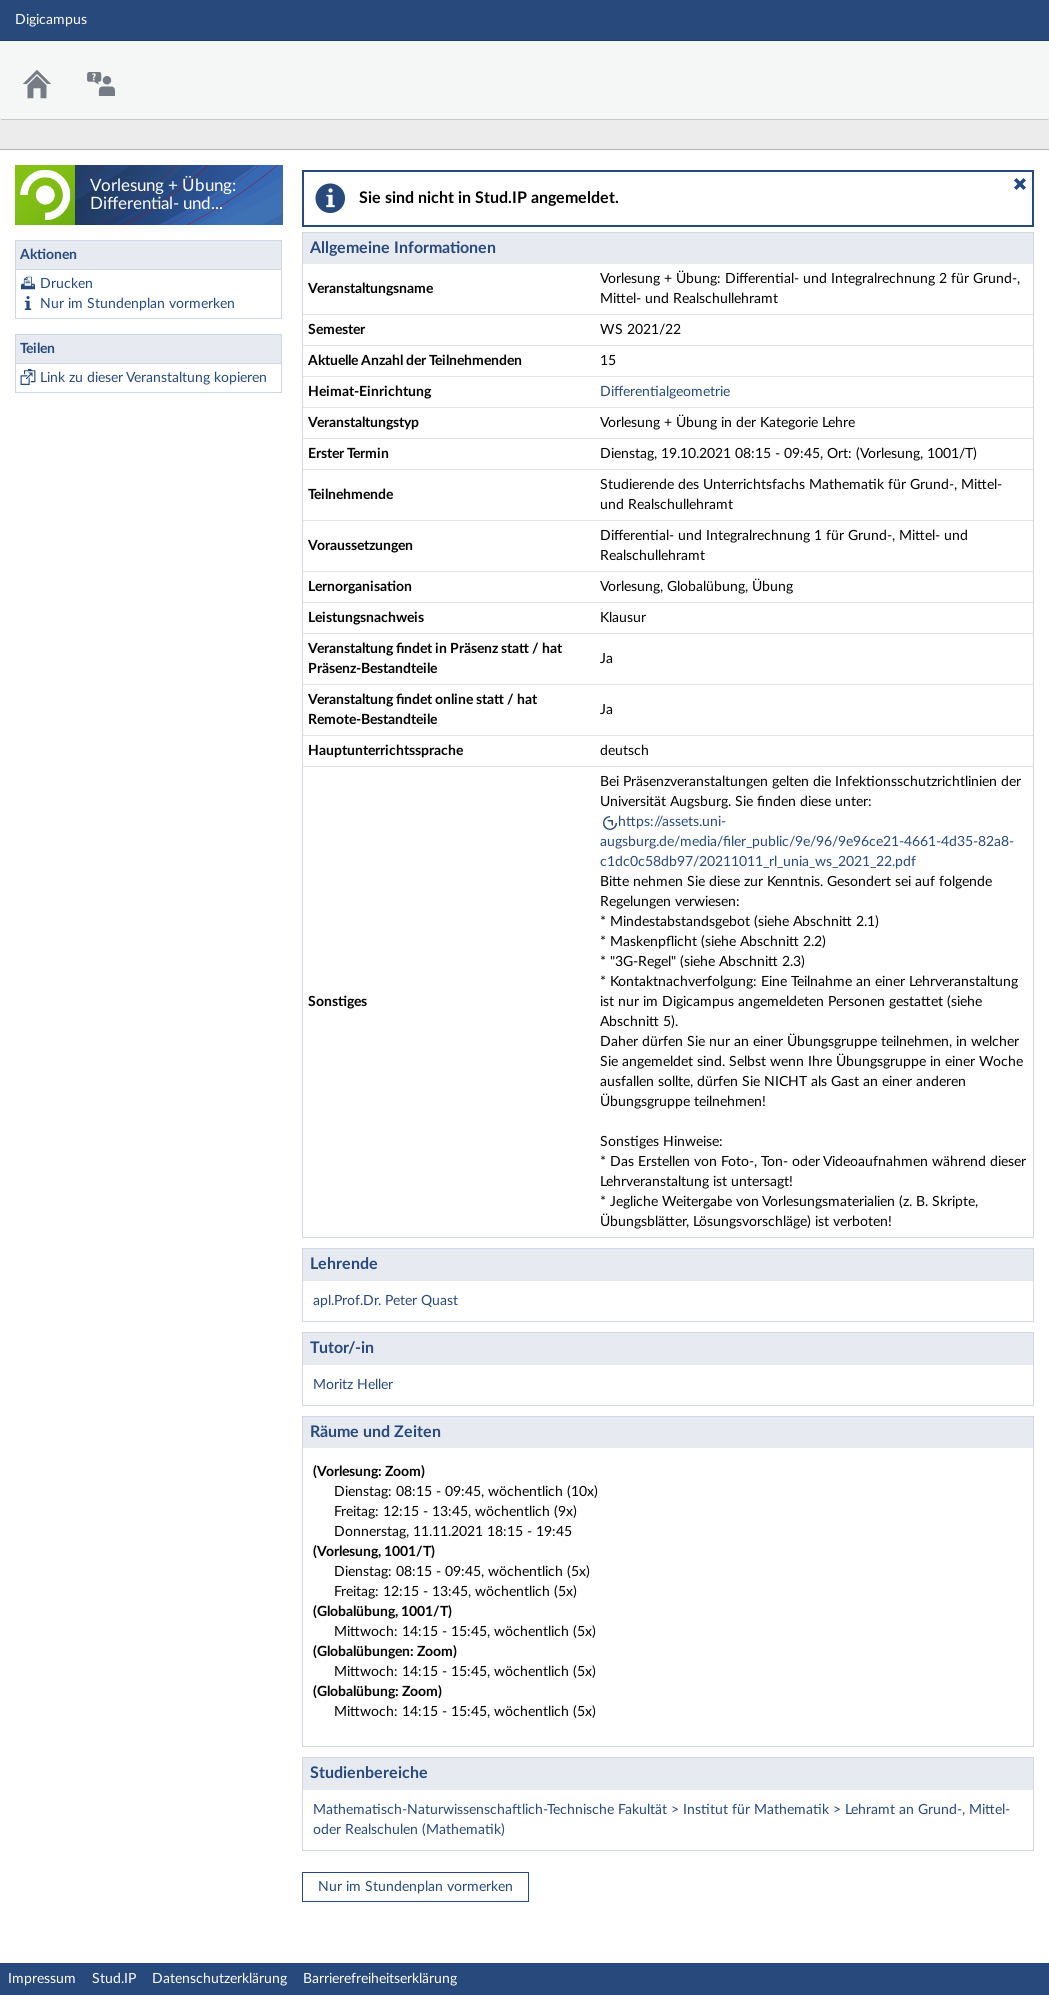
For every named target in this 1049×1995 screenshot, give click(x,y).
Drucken (66, 284)
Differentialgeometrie (665, 392)
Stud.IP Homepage (972, 67)
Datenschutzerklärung (219, 1979)
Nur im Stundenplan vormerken (137, 304)
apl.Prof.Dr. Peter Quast (385, 1301)
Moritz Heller (353, 1385)
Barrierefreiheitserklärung (380, 1979)
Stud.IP (114, 1979)
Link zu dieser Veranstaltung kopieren (153, 378)
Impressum (42, 1979)
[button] (1020, 184)
